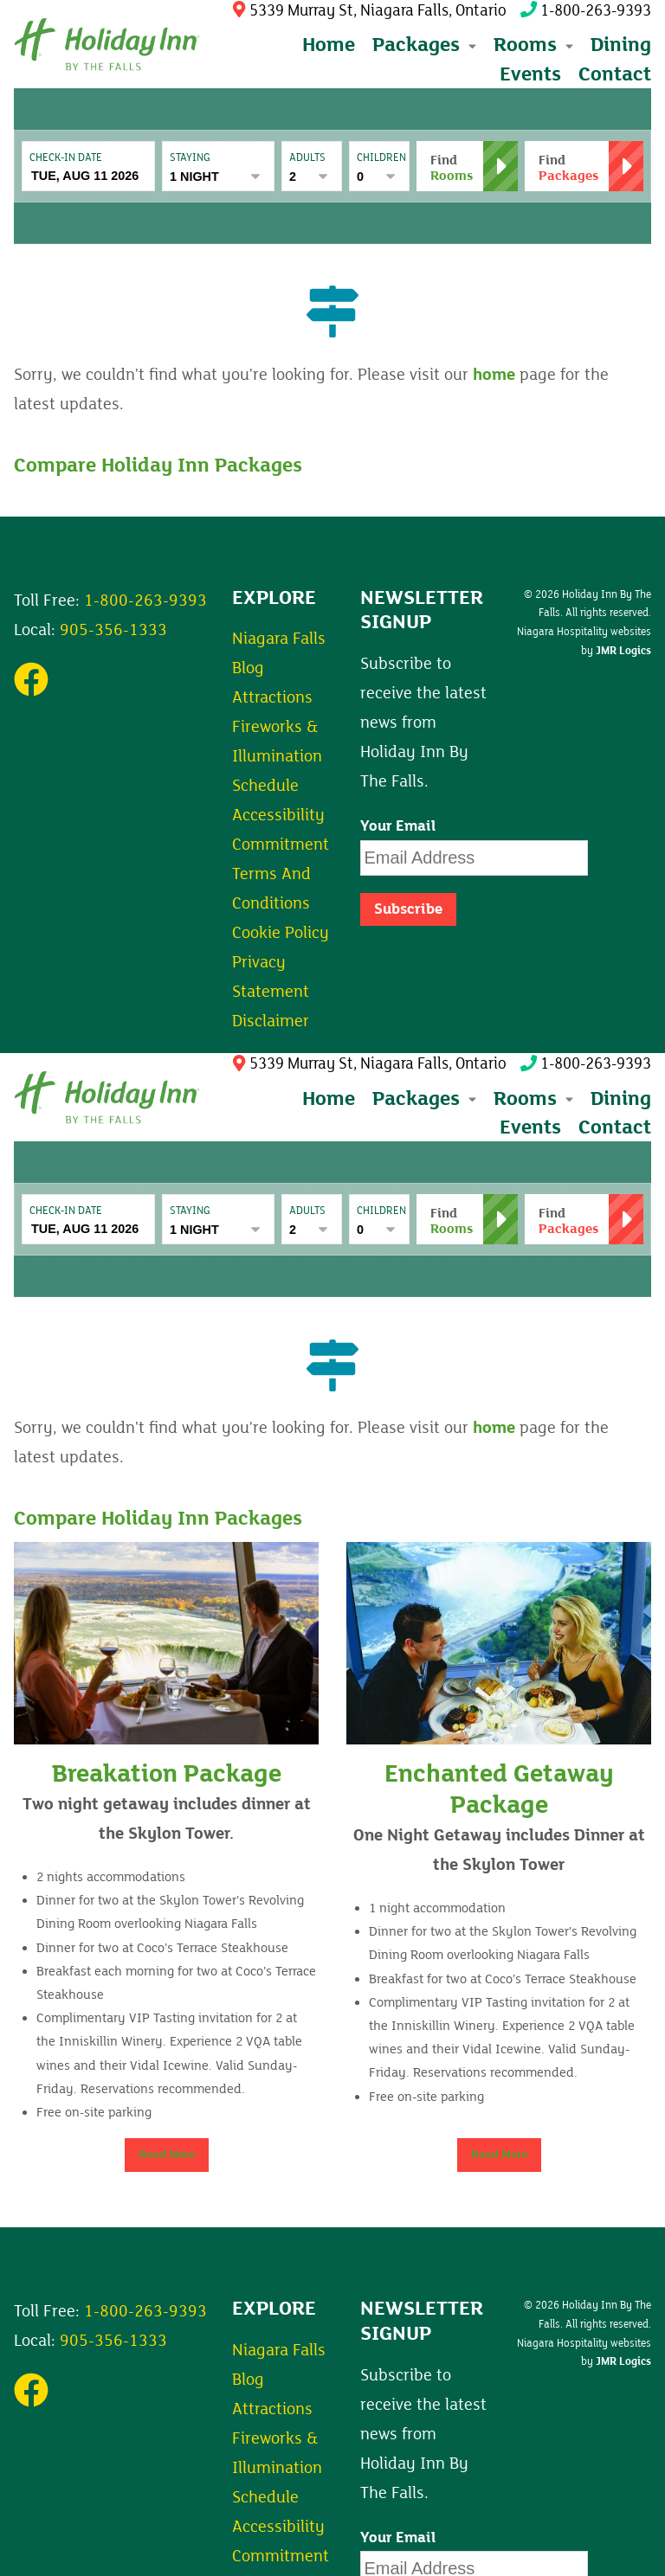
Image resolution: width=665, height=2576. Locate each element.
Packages (424, 1098)
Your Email (398, 826)
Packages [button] (424, 44)
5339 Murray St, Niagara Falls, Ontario (369, 11)
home (494, 374)
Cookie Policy (280, 932)
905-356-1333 (113, 629)
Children (379, 157)
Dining (621, 44)
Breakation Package (166, 1774)
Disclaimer (270, 1021)
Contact (614, 74)
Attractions (272, 697)
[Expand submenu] (470, 45)
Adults (307, 157)
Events (530, 74)
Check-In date (65, 157)
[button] (584, 166)
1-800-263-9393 (585, 11)
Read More (167, 2155)
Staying (190, 157)
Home (328, 44)
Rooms (533, 1098)
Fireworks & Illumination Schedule (277, 756)
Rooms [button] (533, 44)
